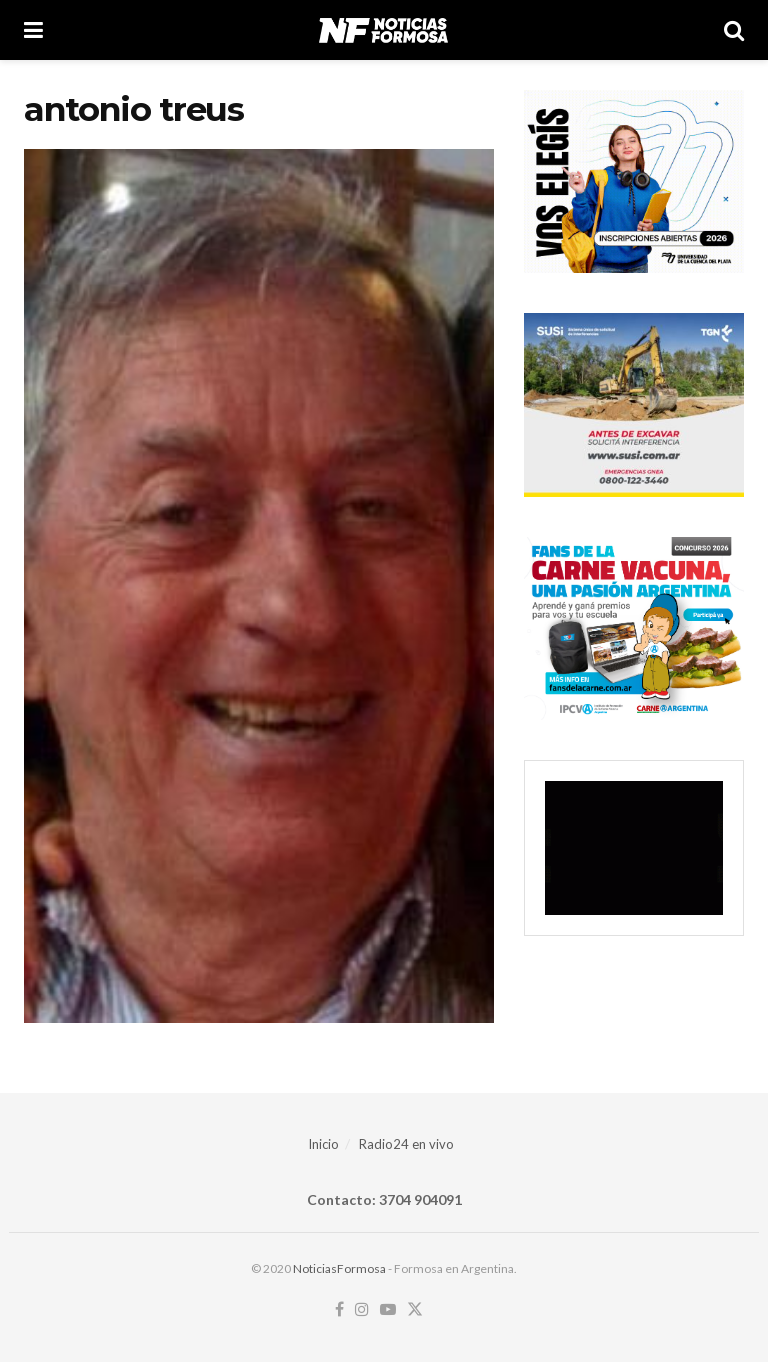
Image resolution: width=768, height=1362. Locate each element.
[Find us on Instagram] (362, 1310)
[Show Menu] (33, 30)
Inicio (323, 1144)
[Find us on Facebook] (339, 1310)
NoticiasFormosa (339, 1268)
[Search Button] (734, 30)
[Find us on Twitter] (415, 1310)
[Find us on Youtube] (388, 1310)
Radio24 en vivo (406, 1144)
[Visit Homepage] (383, 30)
